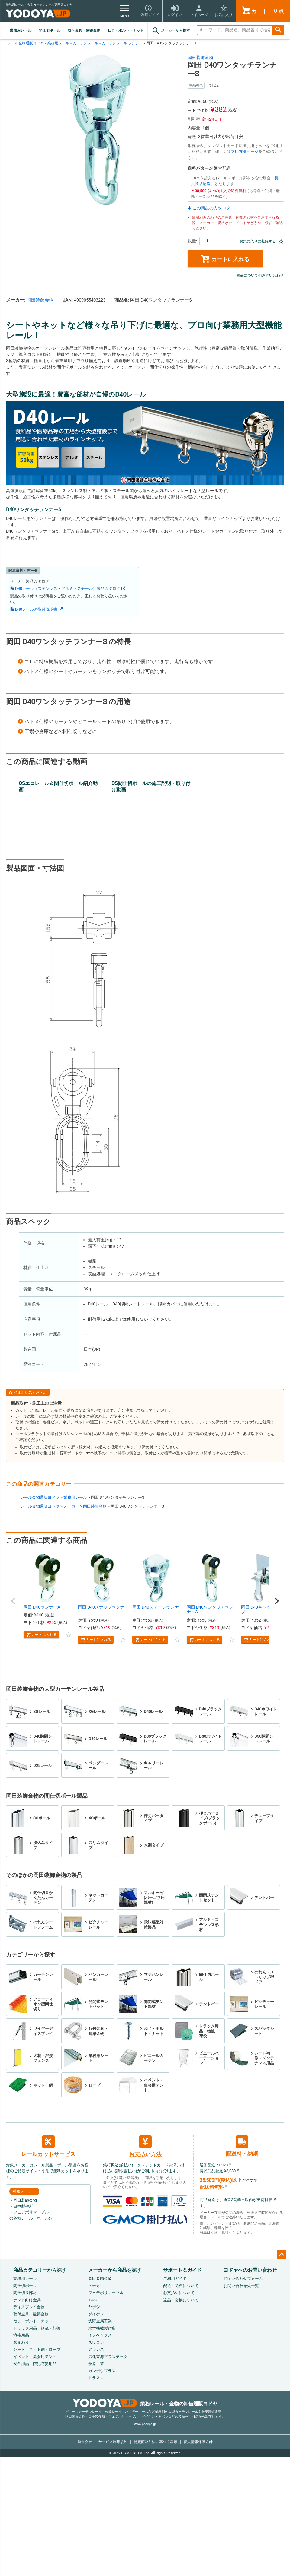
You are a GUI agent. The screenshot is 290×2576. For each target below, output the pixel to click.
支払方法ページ (244, 151)
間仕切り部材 (25, 2292)
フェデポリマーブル (106, 2292)
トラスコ (96, 2377)
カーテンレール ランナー (122, 43)
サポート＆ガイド (182, 2270)
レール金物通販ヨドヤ (26, 43)
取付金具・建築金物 (84, 30)
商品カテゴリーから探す (39, 2270)
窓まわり (21, 2342)
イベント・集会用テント (34, 2356)
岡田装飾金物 (200, 57)
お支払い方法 (145, 2146)
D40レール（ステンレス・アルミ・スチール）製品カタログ (67, 588)
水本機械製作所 (102, 2328)
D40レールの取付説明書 (36, 609)
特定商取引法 (155, 2442)
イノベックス (100, 2335)
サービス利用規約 (112, 2442)
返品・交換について (180, 2300)
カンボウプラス (102, 2371)
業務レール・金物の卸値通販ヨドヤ (145, 2404)
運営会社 (85, 2442)
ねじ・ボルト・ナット (126, 30)
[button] (13, 1601)
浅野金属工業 (100, 2321)
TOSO (93, 2300)
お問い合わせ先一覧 (241, 2285)
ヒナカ (94, 2285)
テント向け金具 (27, 2300)
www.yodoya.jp (145, 2424)
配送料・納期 (242, 2146)
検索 (278, 30)
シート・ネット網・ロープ (36, 2349)
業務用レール (20, 30)
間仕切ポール (49, 30)
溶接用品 (21, 2335)
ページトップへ (281, 2254)
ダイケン (96, 2314)
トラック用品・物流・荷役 (36, 2328)
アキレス (96, 2349)
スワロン (96, 2342)
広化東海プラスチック (107, 2356)
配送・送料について (180, 2285)
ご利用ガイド (175, 2278)
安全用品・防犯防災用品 (34, 2363)
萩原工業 (96, 2363)
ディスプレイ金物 (29, 2307)
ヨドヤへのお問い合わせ (250, 2270)
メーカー (71, 1506)
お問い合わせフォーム (243, 2278)
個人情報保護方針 (198, 2442)
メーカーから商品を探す (114, 2270)
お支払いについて (179, 2292)
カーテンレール (85, 43)
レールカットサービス (48, 2146)
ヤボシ (94, 2307)
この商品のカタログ (211, 207)
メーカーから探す (170, 30)
